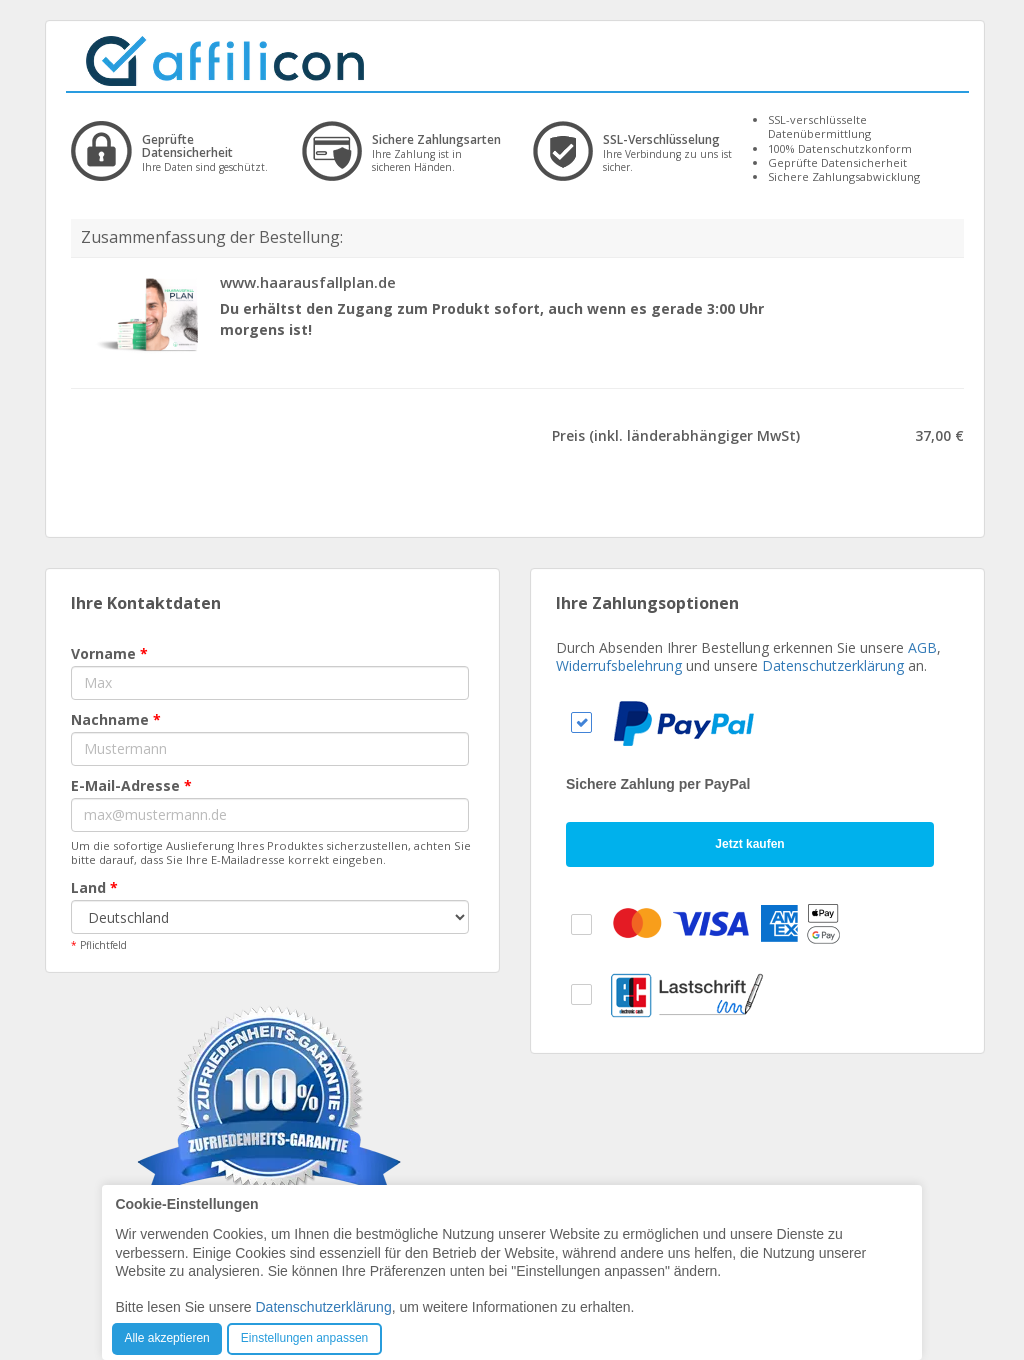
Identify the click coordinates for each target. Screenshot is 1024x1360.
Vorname (109, 653)
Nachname (116, 719)
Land (94, 887)
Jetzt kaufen (749, 844)
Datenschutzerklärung (833, 665)
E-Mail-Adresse (131, 785)
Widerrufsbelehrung (619, 665)
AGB (922, 647)
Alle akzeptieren (166, 1338)
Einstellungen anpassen (304, 1338)
